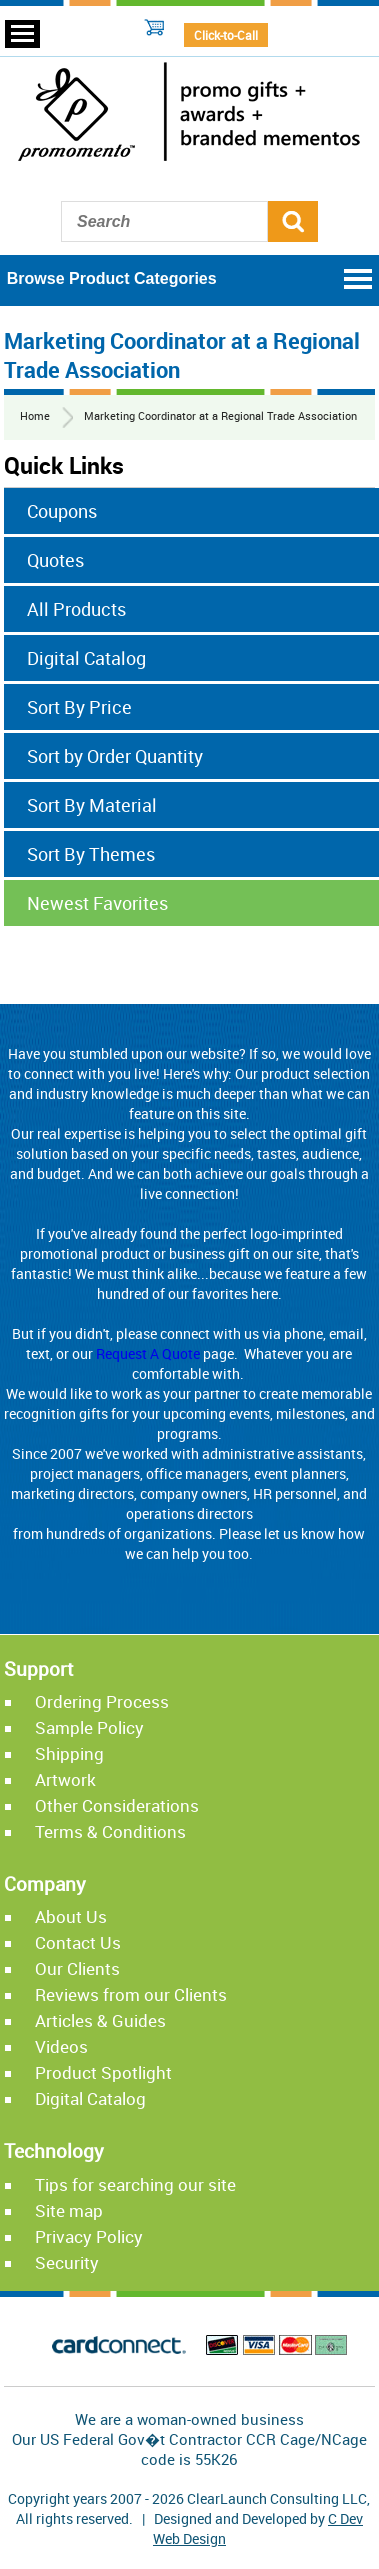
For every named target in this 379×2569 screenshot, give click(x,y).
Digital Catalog (90, 2098)
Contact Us (78, 1942)
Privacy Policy (89, 2236)
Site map (69, 2210)
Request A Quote (148, 1353)
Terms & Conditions (110, 1831)
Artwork (65, 1779)
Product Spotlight (103, 2072)
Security (67, 2262)
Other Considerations (117, 1805)
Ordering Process (102, 1701)
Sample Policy (89, 1727)
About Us (71, 1916)
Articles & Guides (100, 2020)
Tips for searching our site (135, 2184)
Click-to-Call (226, 35)
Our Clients (77, 1968)
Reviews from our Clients (131, 1994)
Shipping (69, 1753)
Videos (61, 2046)
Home (35, 415)
